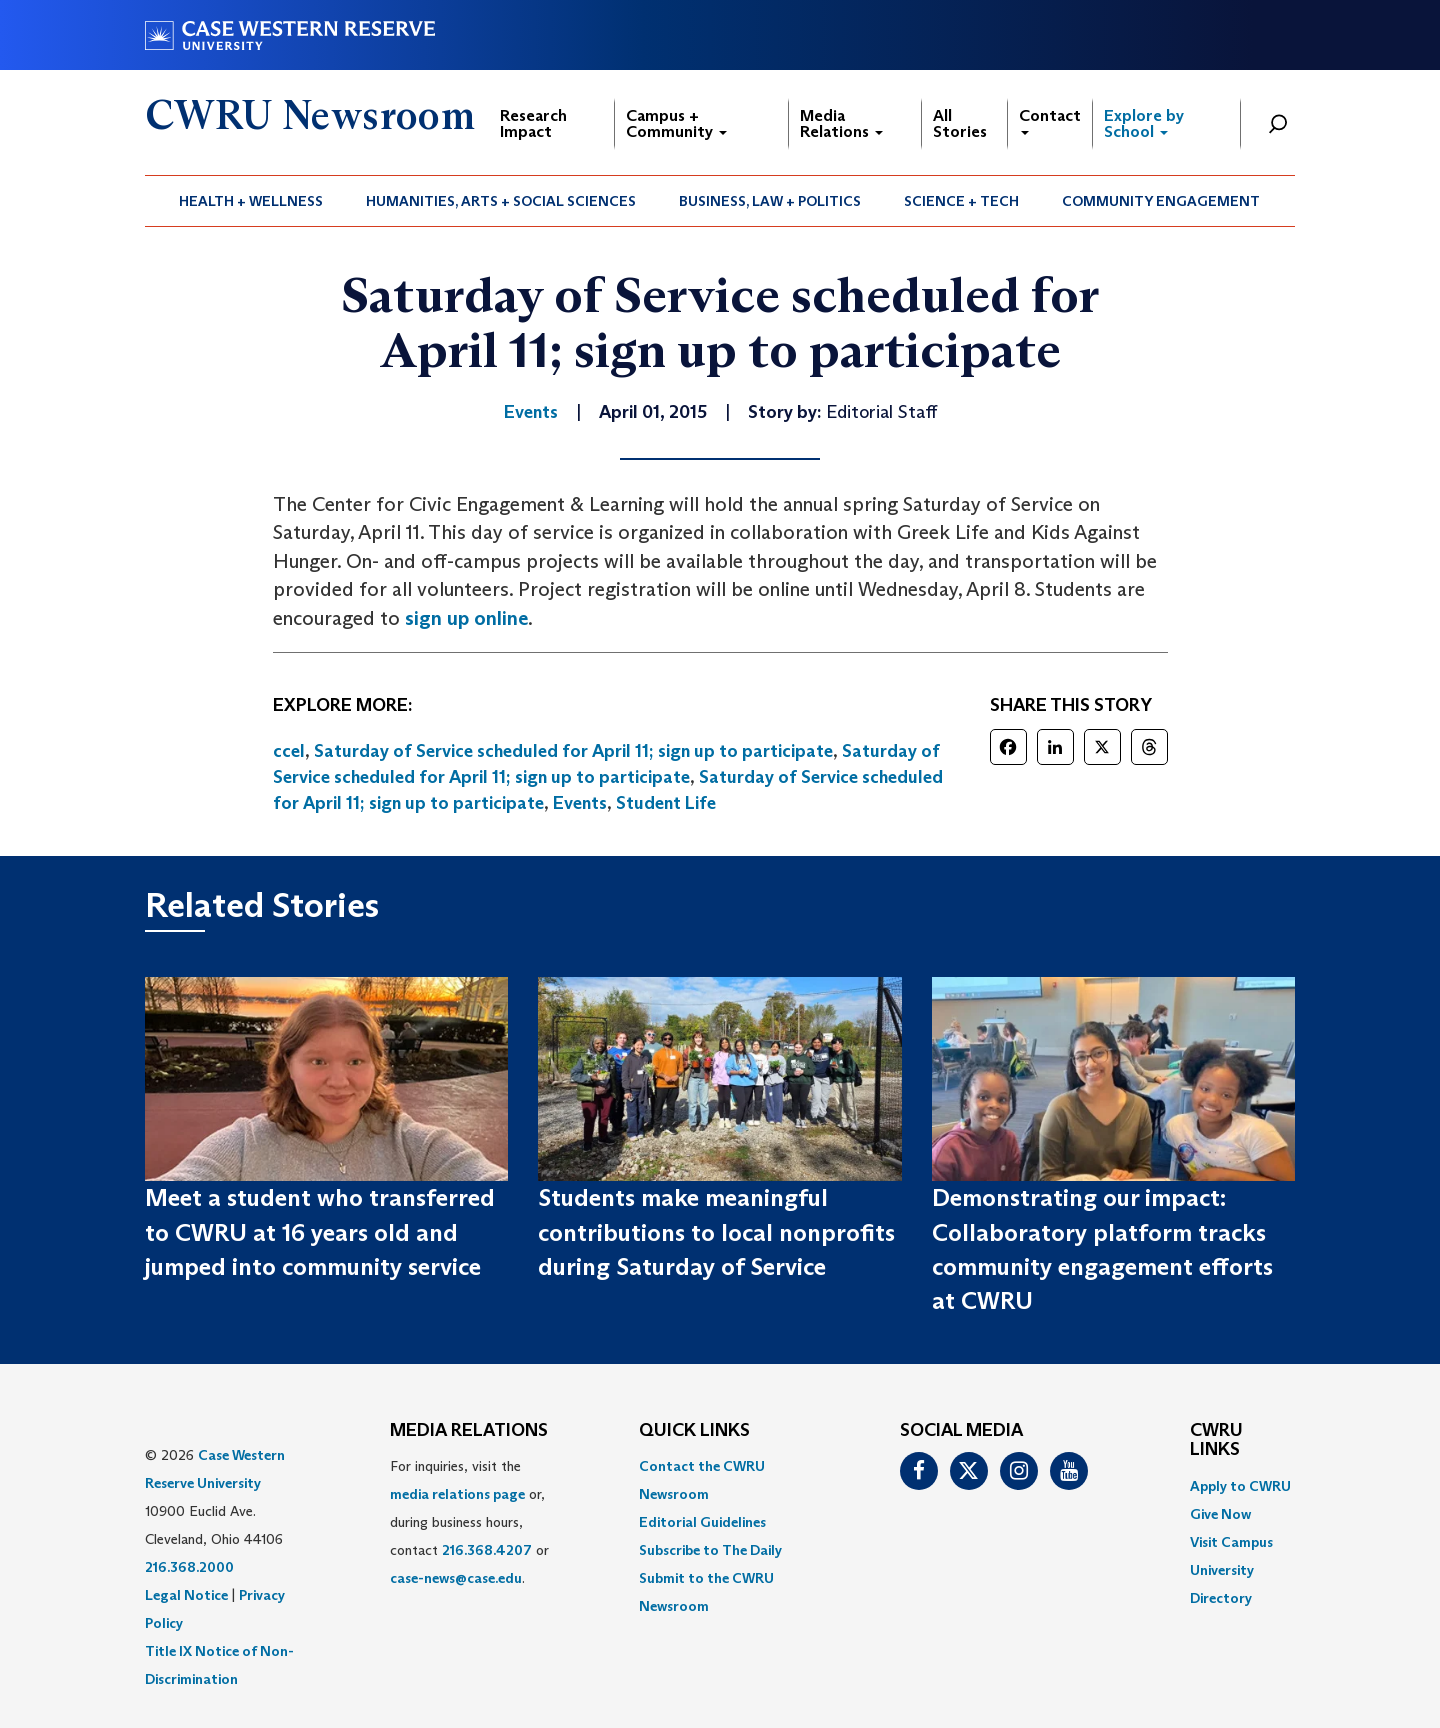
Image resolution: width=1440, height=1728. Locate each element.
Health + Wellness (251, 201)
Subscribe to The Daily (710, 1550)
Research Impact (533, 123)
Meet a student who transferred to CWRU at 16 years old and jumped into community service (320, 1232)
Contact (1050, 120)
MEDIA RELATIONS (469, 1431)
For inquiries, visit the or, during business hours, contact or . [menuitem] (469, 1522)
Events (580, 803)
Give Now (1220, 1514)
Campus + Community (676, 123)
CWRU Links (1216, 1441)
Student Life (666, 803)
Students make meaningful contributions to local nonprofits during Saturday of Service (716, 1232)
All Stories (960, 123)
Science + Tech (961, 201)
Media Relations (841, 123)
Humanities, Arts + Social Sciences (501, 201)
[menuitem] (251, 201)
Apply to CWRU (1240, 1486)
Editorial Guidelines (702, 1522)
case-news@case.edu (456, 1578)
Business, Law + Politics (770, 201)
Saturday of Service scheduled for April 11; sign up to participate (573, 751)
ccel (289, 751)
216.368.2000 (189, 1567)
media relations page (457, 1494)
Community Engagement (1161, 201)
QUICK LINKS (694, 1431)
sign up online (466, 618)
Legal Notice (186, 1595)
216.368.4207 (487, 1550)
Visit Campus (1231, 1542)
